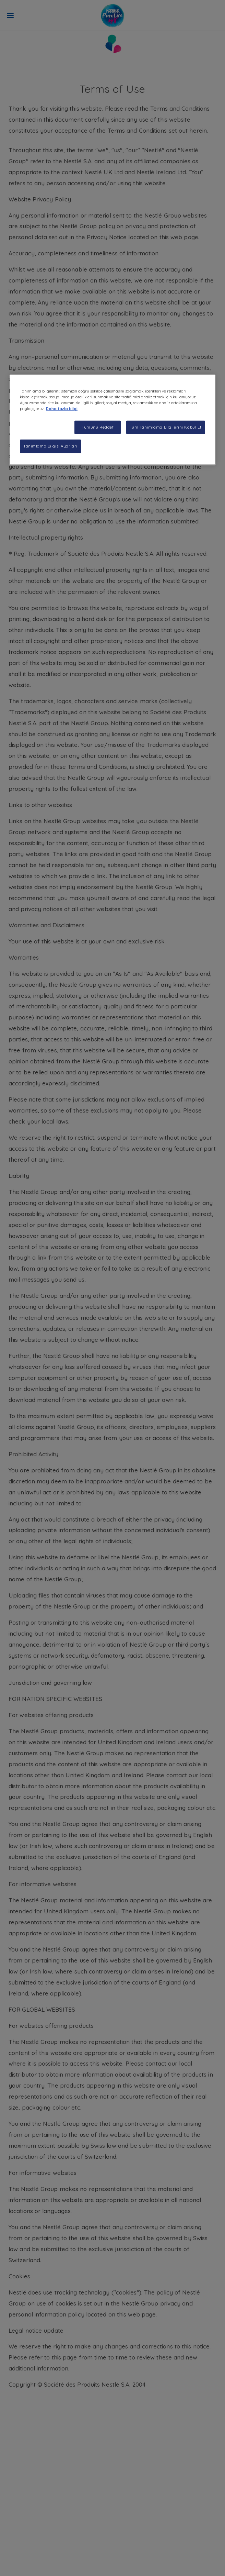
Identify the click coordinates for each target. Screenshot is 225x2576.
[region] (112, 420)
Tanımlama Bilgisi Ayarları (50, 446)
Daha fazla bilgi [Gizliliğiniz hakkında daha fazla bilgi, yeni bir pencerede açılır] (62, 408)
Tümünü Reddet (98, 426)
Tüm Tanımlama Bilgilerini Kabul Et (166, 426)
